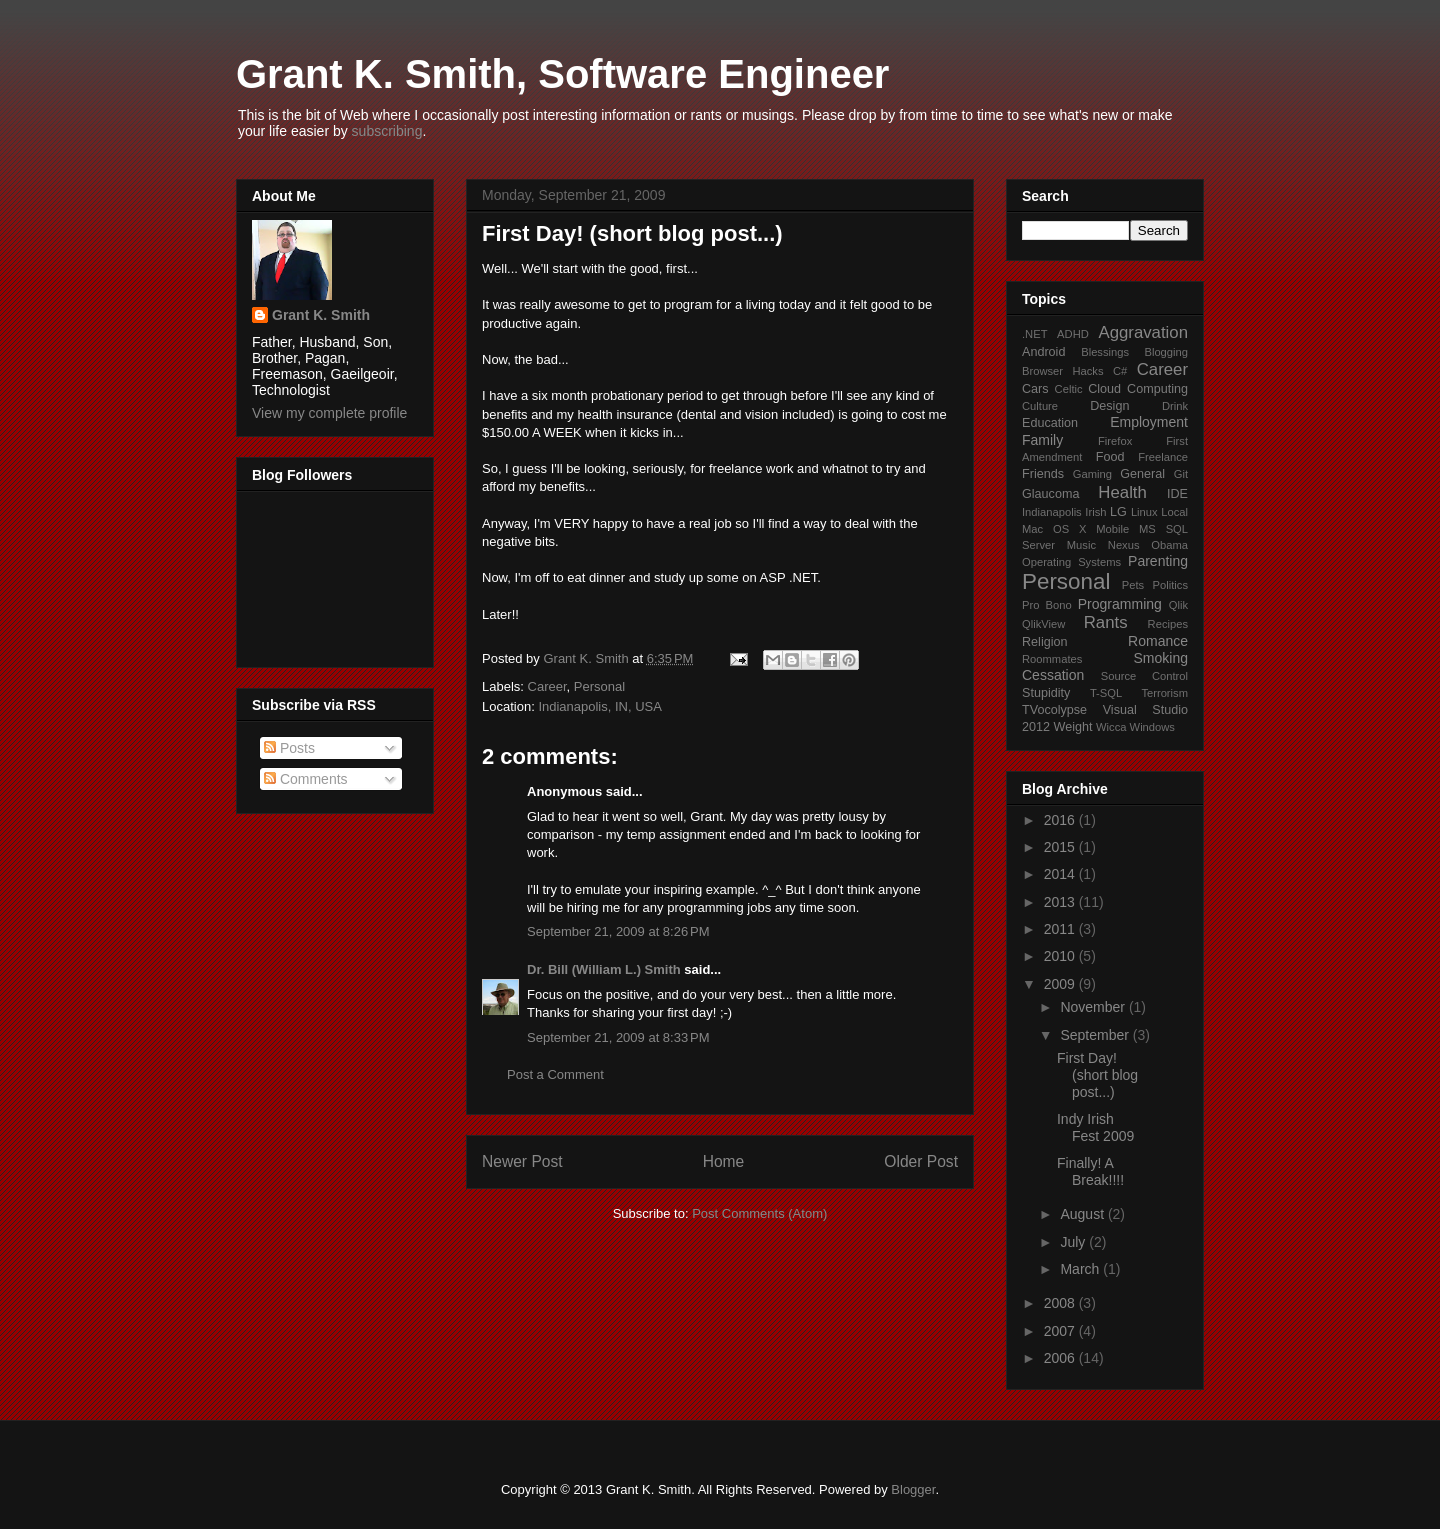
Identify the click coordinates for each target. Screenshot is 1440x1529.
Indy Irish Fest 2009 (1095, 1127)
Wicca (1111, 727)
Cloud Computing (1138, 389)
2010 (1061, 956)
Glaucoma (1050, 494)
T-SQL (1106, 693)
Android (1043, 352)
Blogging (1166, 352)
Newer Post (522, 1161)
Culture (1040, 406)
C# (1120, 371)
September (1096, 1035)
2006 (1061, 1358)
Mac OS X (1054, 529)
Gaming (1092, 474)
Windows (1152, 727)
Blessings (1105, 352)
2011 (1061, 929)
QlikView (1043, 624)
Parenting (1158, 561)
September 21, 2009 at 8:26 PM (618, 931)
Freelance (1163, 457)
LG (1118, 512)
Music (1081, 545)
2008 (1061, 1303)
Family (1042, 440)
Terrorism (1164, 693)
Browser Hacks (1063, 371)
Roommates (1052, 659)
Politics (1170, 585)
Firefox (1115, 441)
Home (724, 1161)
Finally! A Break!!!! (1090, 1171)
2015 (1061, 847)
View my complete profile (329, 413)
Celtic (1069, 389)
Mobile (1112, 529)
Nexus (1124, 545)
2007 (1061, 1331)
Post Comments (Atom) (759, 1213)
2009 (1061, 984)
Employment (1149, 422)
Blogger (913, 1489)
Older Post (921, 1161)
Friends (1043, 474)
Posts (289, 748)
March (1081, 1269)
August (1083, 1214)
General (1142, 474)
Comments (306, 779)
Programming (1120, 604)
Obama (1169, 545)
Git (1181, 474)
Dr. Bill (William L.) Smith (604, 969)
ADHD (1073, 334)
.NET (1034, 334)
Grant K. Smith (321, 315)
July (1074, 1242)
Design (1109, 406)
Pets (1133, 585)
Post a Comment (555, 1074)
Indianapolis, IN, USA (600, 706)
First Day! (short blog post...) (1097, 1075)
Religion (1045, 642)
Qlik (1178, 605)
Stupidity (1046, 693)
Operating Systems (1071, 562)
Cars (1035, 389)
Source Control (1144, 676)
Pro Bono (1047, 605)
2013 (1061, 902)
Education (1050, 423)
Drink (1175, 406)
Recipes (1168, 624)
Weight (1073, 727)
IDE (1177, 494)
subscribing (387, 131)
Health (1122, 492)
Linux (1144, 512)
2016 (1061, 820)
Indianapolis (1052, 512)
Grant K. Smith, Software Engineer (562, 74)
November (1094, 1007)
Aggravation (1143, 332)
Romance (1158, 641)
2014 (1061, 874)
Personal (599, 686)
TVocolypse (1054, 710)
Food (1110, 457)
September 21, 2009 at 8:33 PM (618, 1037)
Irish (1095, 512)
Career (547, 686)
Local (1174, 512)
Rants (1106, 622)
